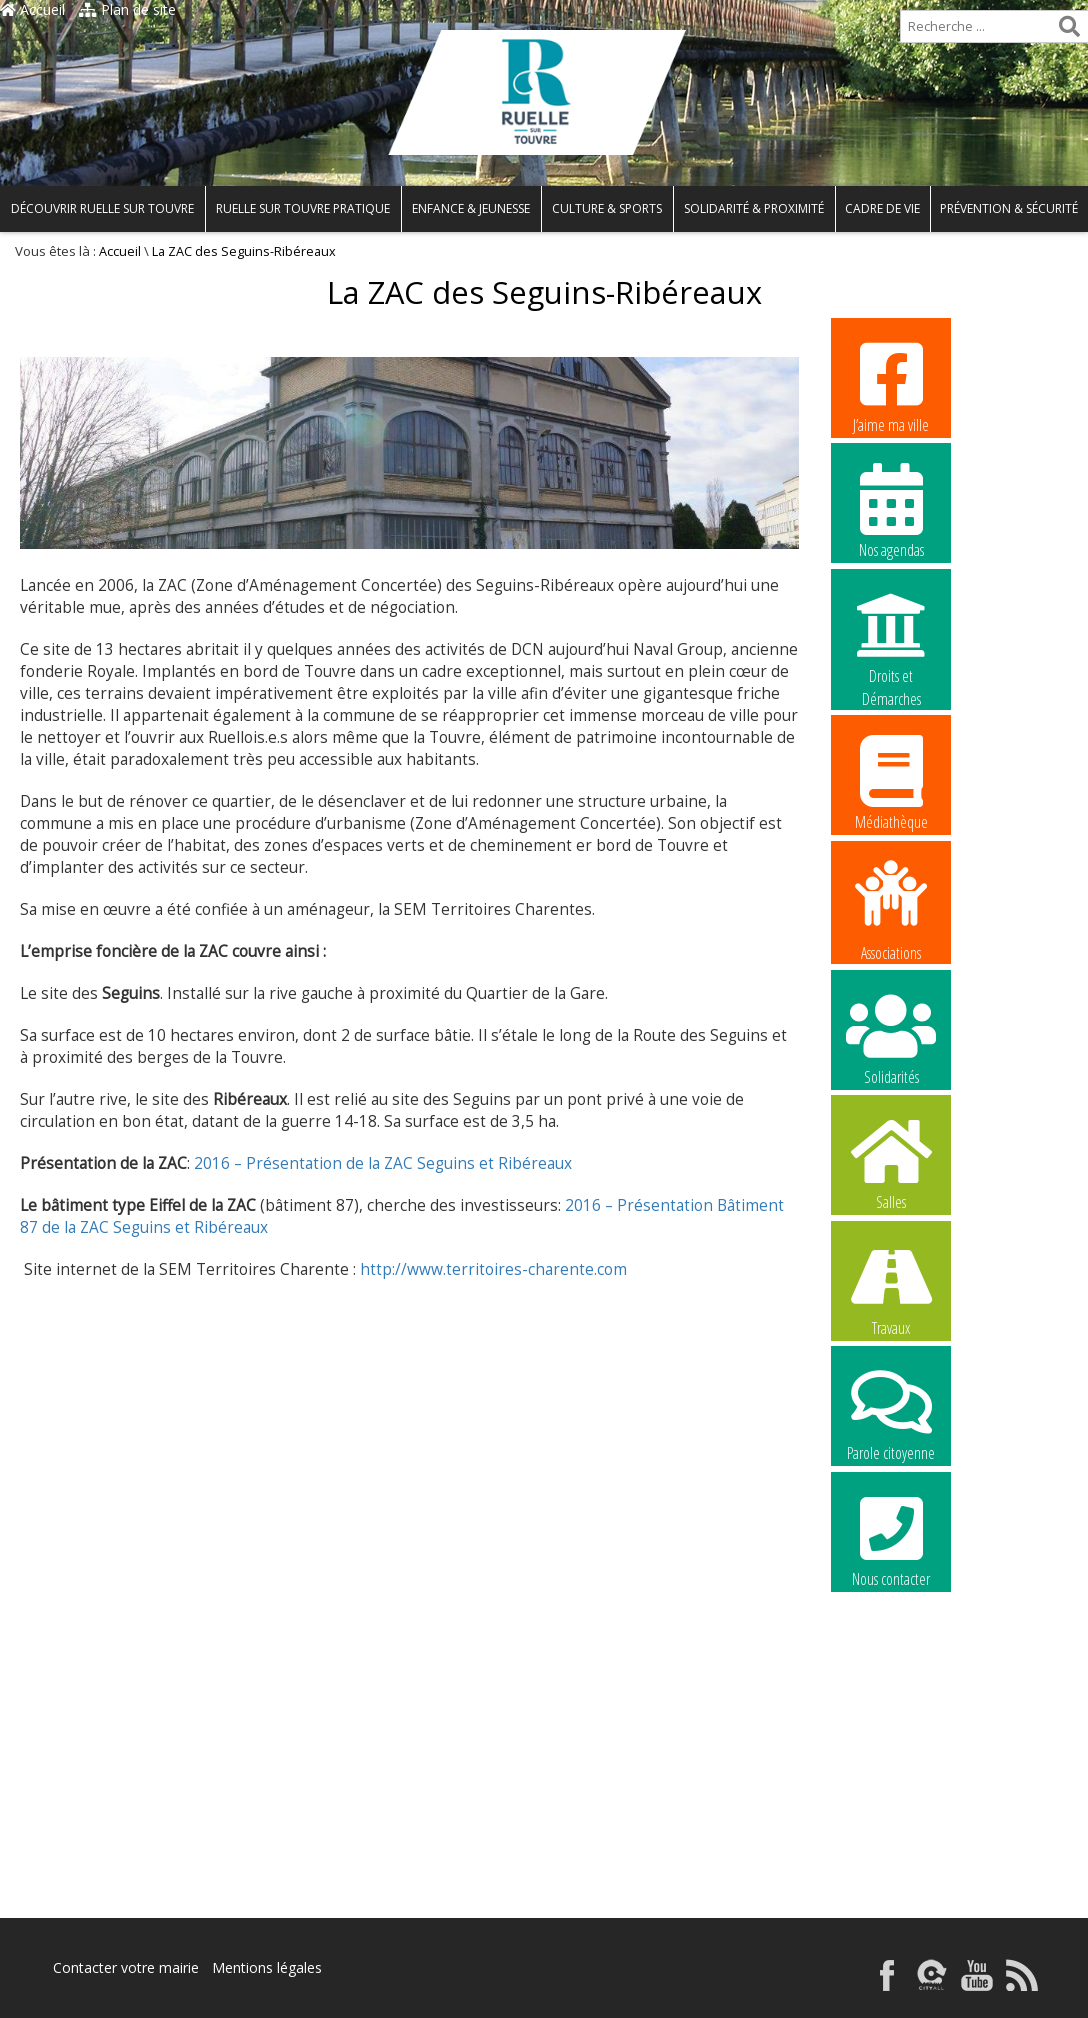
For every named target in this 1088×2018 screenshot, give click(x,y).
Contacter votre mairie (126, 1967)
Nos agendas (891, 510)
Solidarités (891, 1037)
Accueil (32, 9)
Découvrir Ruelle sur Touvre (102, 208)
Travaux (891, 1288)
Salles (891, 1162)
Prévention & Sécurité (1009, 208)
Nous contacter (891, 1539)
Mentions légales (267, 1967)
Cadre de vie (882, 208)
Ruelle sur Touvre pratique (303, 208)
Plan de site (127, 9)
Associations (891, 909)
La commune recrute (891, 1666)
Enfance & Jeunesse (471, 208)
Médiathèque (891, 782)
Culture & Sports (607, 208)
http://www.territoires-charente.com (493, 1269)
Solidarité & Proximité (754, 208)
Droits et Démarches (891, 637)
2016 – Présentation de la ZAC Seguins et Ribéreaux (383, 1163)
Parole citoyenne (891, 1413)
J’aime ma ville (891, 385)
